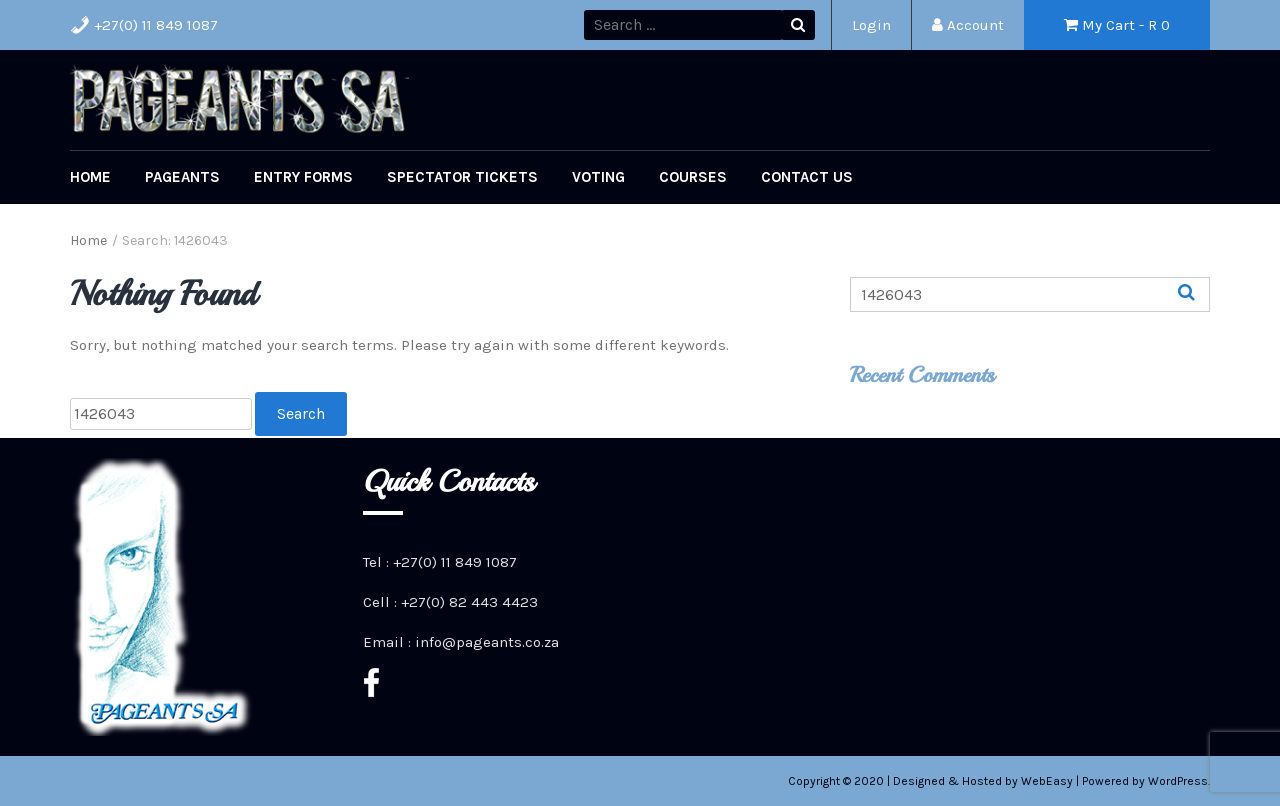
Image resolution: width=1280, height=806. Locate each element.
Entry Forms (303, 177)
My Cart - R (1117, 25)
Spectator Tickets (462, 177)
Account (968, 25)
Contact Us (807, 177)
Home (90, 177)
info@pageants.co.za (487, 642)
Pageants (182, 177)
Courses (693, 177)
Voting (598, 177)
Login (871, 25)
